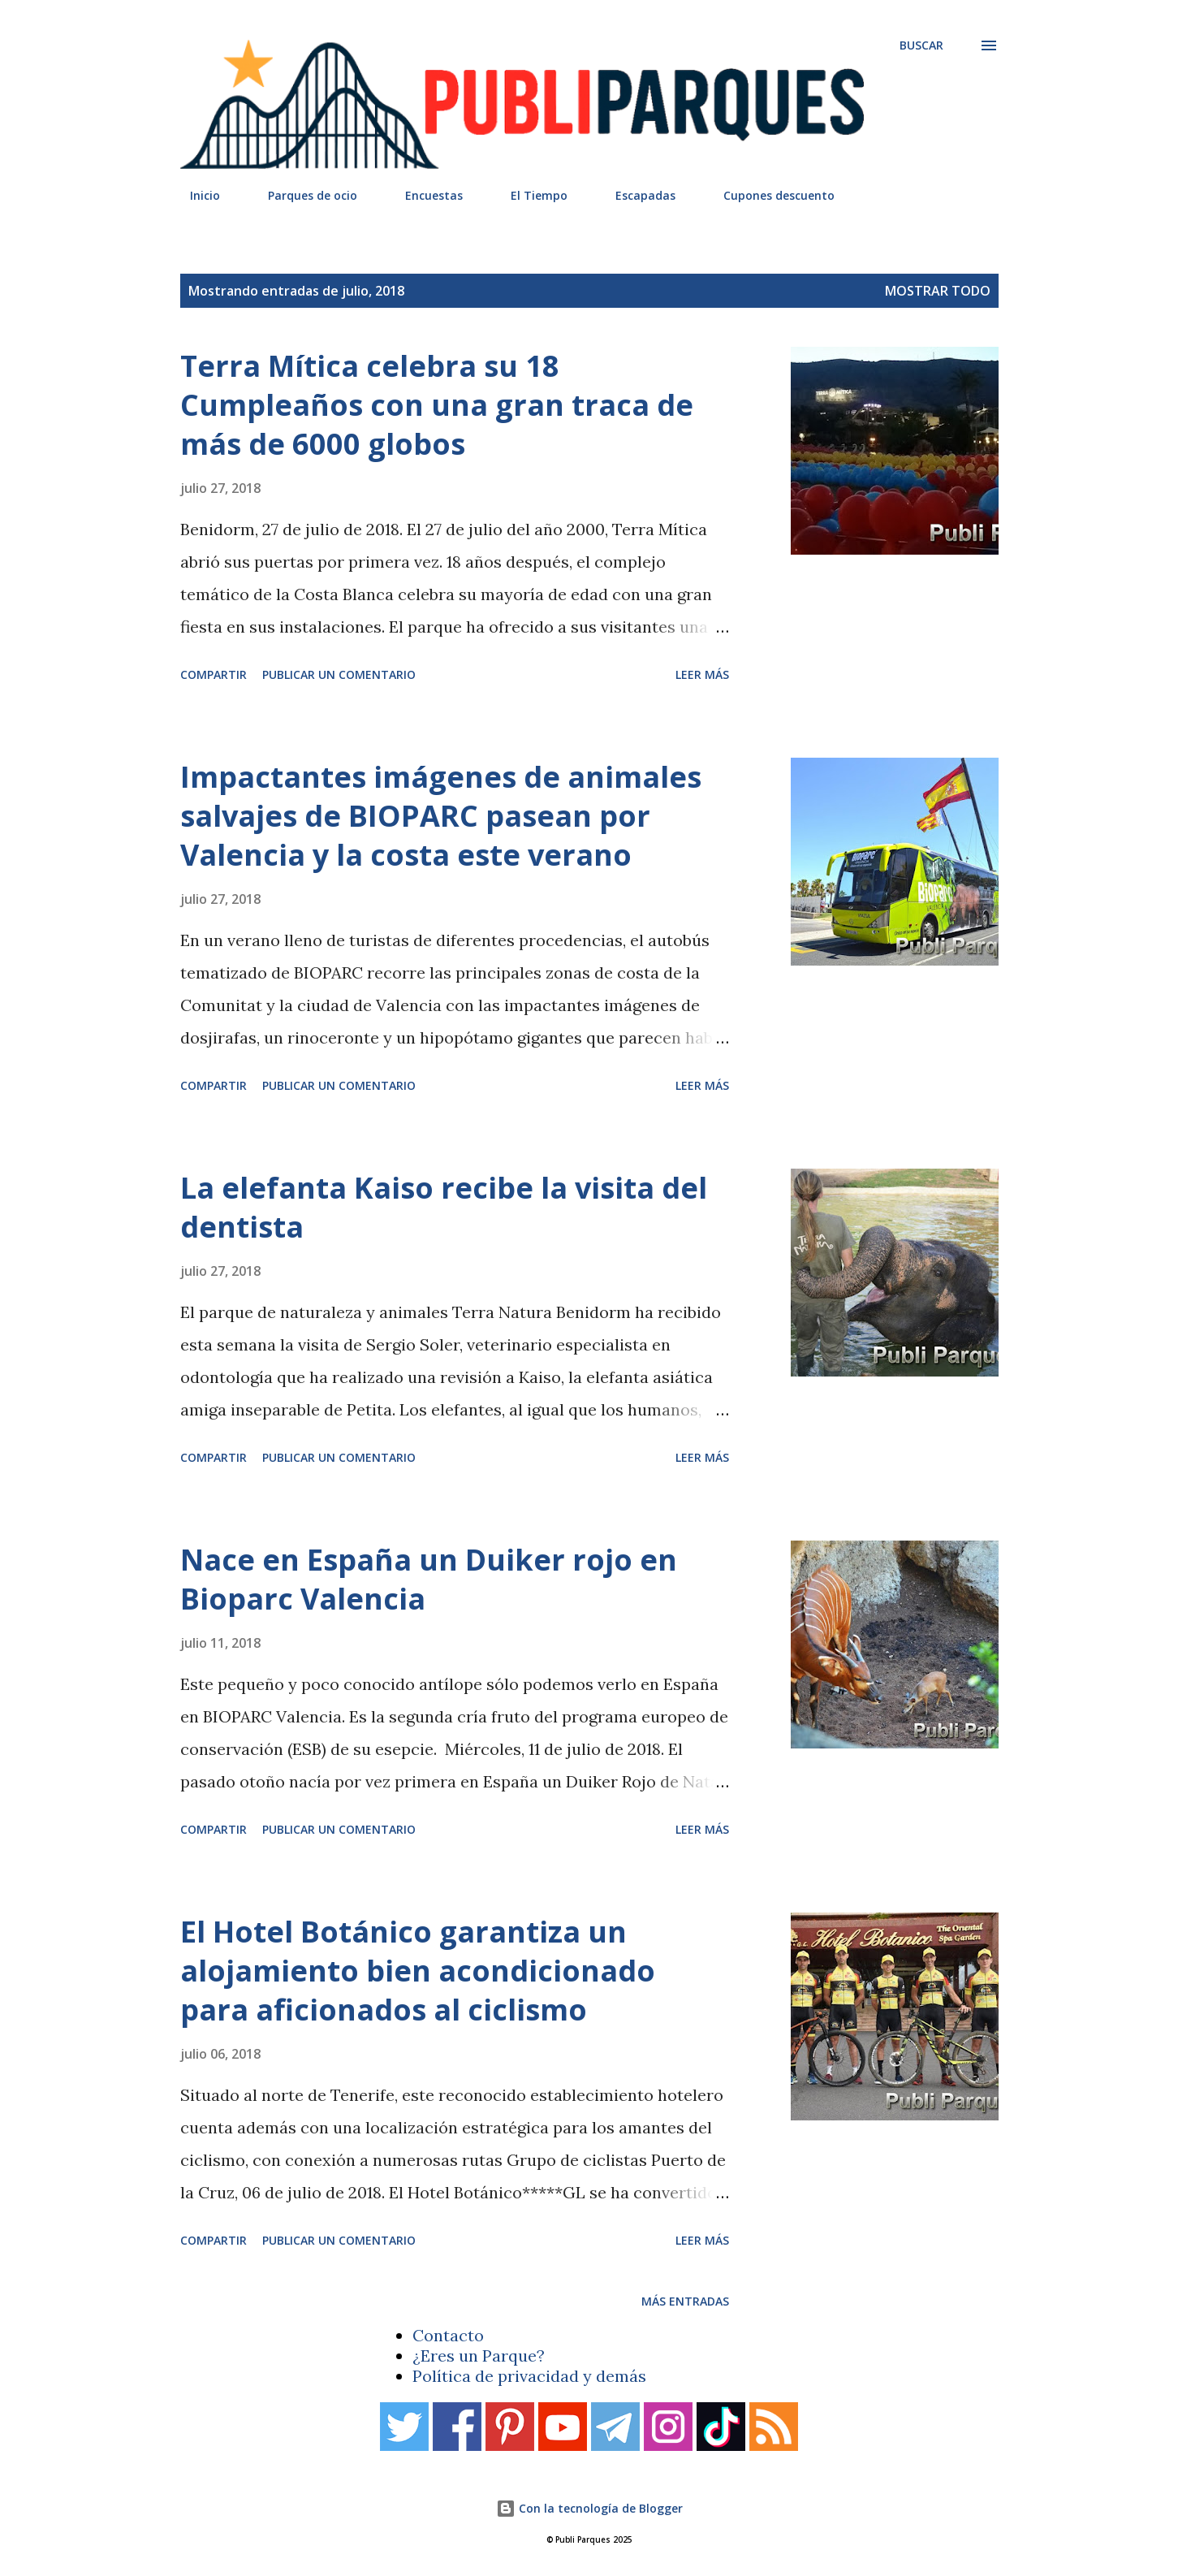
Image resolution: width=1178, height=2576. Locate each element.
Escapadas (636, 195)
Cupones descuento (769, 195)
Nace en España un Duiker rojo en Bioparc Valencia (428, 1579)
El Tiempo (529, 195)
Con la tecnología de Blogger (589, 2508)
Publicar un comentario (339, 674)
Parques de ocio (302, 195)
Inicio (195, 195)
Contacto (448, 2335)
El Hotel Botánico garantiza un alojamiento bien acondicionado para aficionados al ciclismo (417, 1970)
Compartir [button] (213, 674)
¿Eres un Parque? (478, 2355)
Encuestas (424, 195)
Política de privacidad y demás (529, 2376)
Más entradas (685, 2301)
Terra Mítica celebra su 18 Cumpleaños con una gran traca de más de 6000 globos (436, 405)
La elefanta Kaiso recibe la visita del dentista (443, 1207)
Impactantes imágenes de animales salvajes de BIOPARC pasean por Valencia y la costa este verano (440, 816)
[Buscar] (921, 45)
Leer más (702, 674)
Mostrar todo (937, 291)
